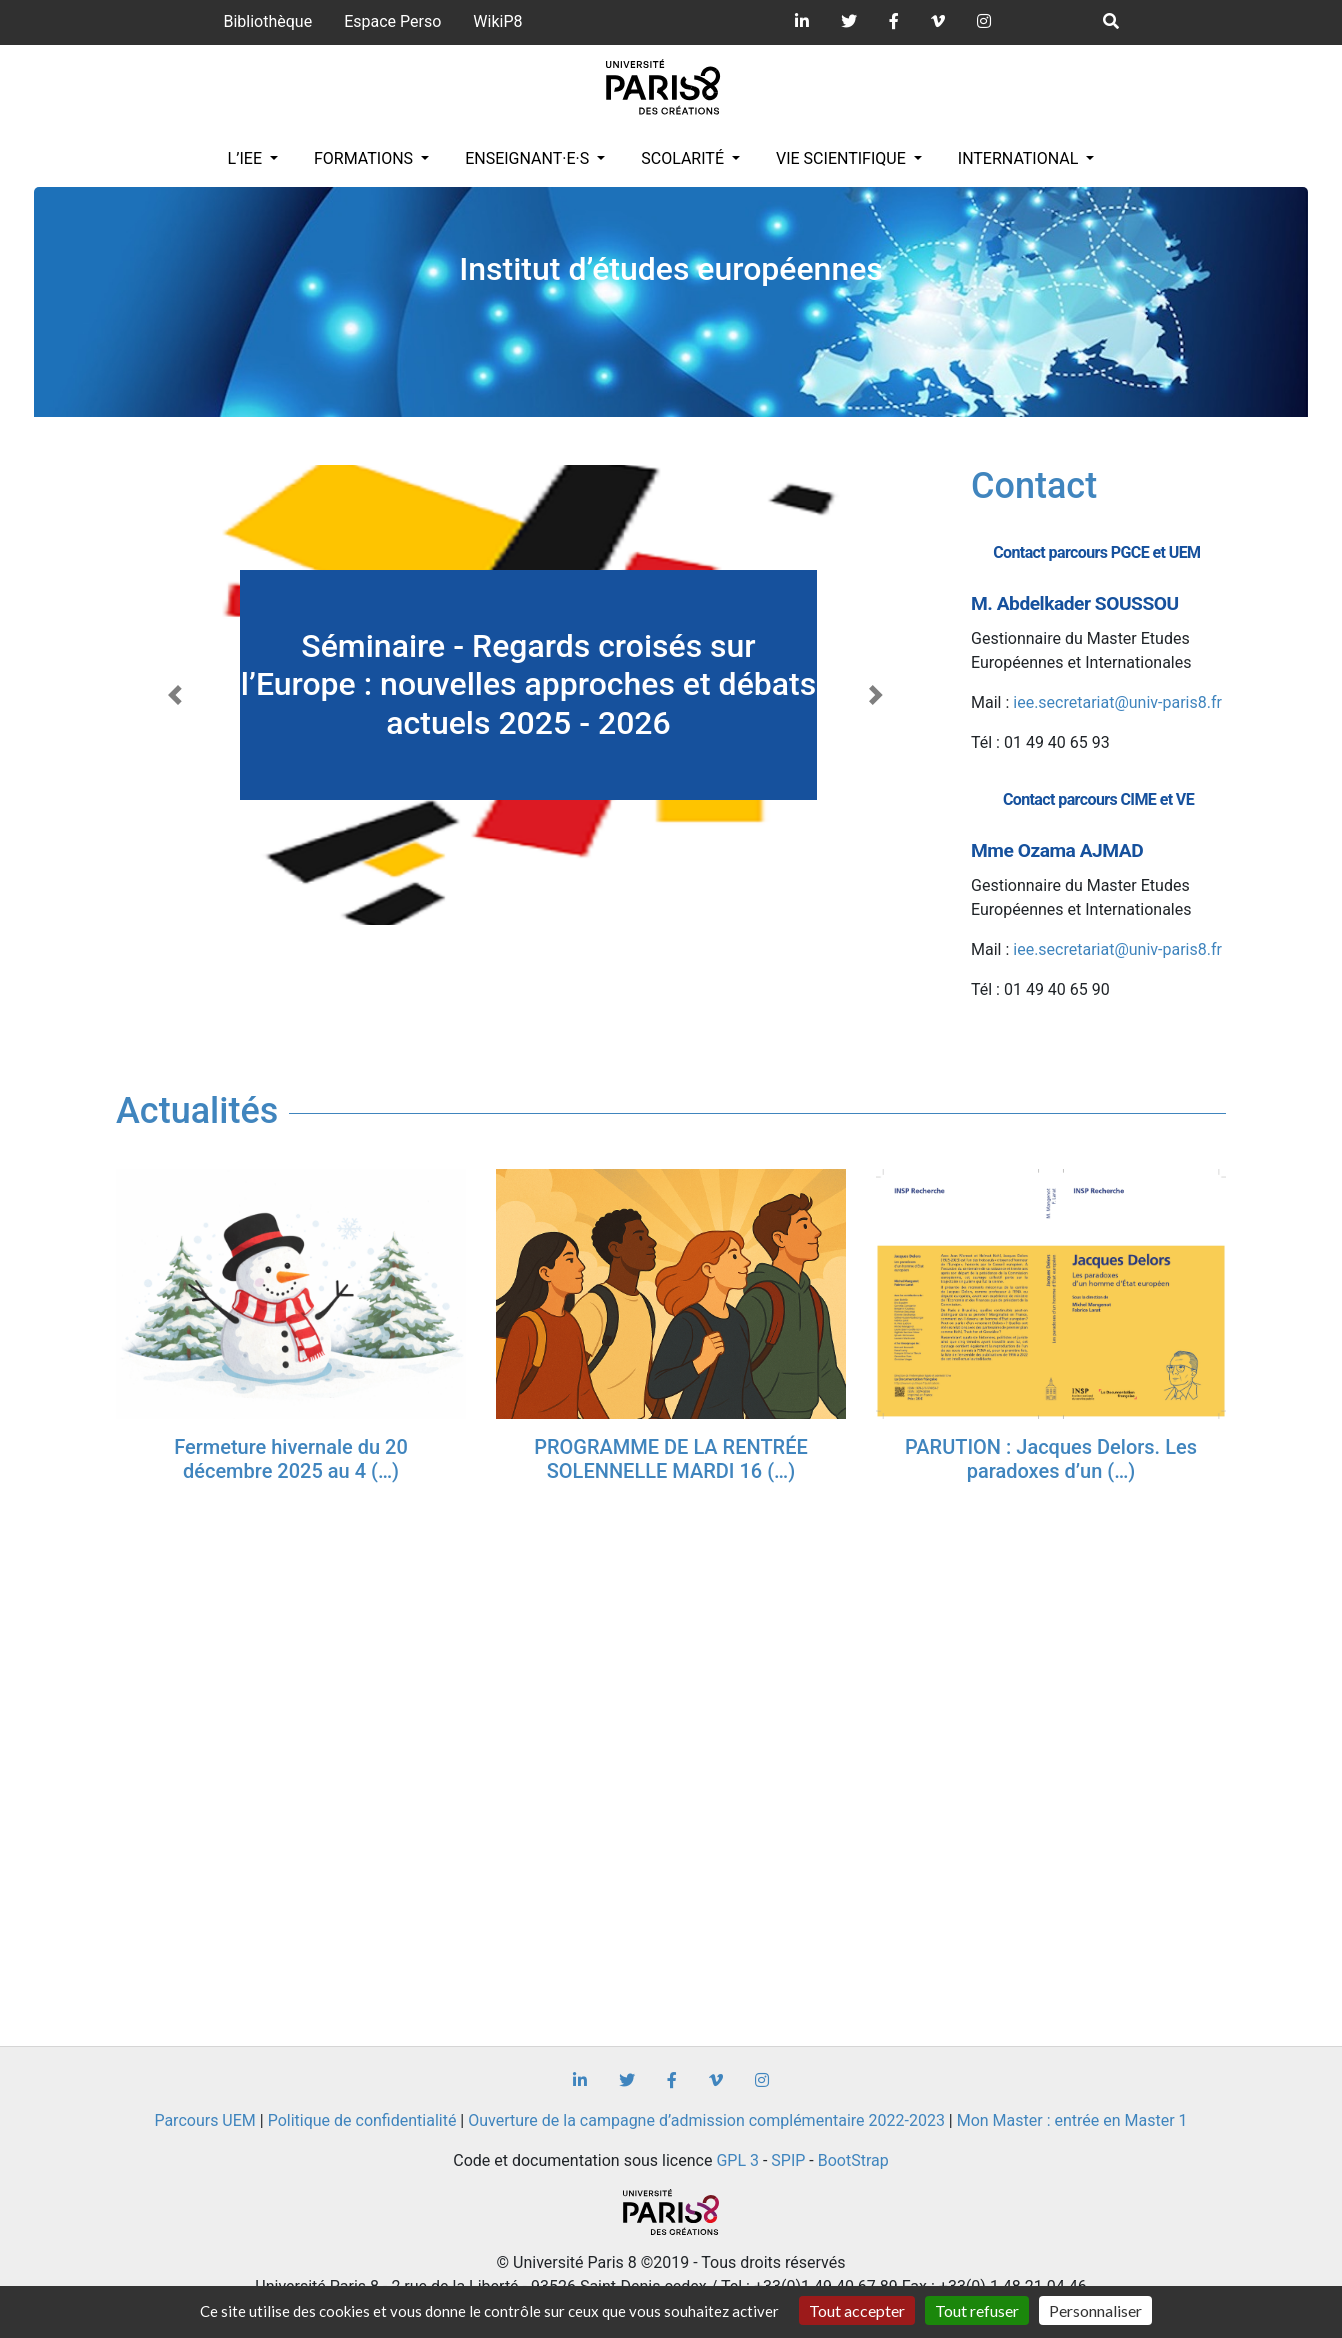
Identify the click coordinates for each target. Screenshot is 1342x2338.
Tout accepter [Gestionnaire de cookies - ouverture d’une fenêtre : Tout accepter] (857, 2310)
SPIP (788, 2160)
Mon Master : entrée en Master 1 (1072, 2120)
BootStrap (853, 2160)
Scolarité (684, 158)
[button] (178, 695)
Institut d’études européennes (671, 269)
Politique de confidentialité (362, 2120)
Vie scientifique (843, 158)
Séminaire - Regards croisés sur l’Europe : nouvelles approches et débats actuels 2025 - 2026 (528, 684)
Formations (365, 158)
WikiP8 (497, 21)
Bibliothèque (267, 21)
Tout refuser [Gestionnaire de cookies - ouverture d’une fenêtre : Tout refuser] (977, 2310)
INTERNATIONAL (1020, 158)
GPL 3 (737, 2160)
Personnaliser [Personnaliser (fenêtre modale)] (1095, 2310)
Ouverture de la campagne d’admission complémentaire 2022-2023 (706, 2120)
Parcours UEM (204, 2120)
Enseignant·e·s (529, 158)
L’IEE (247, 158)
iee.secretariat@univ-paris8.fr (1117, 702)
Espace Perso (392, 21)
